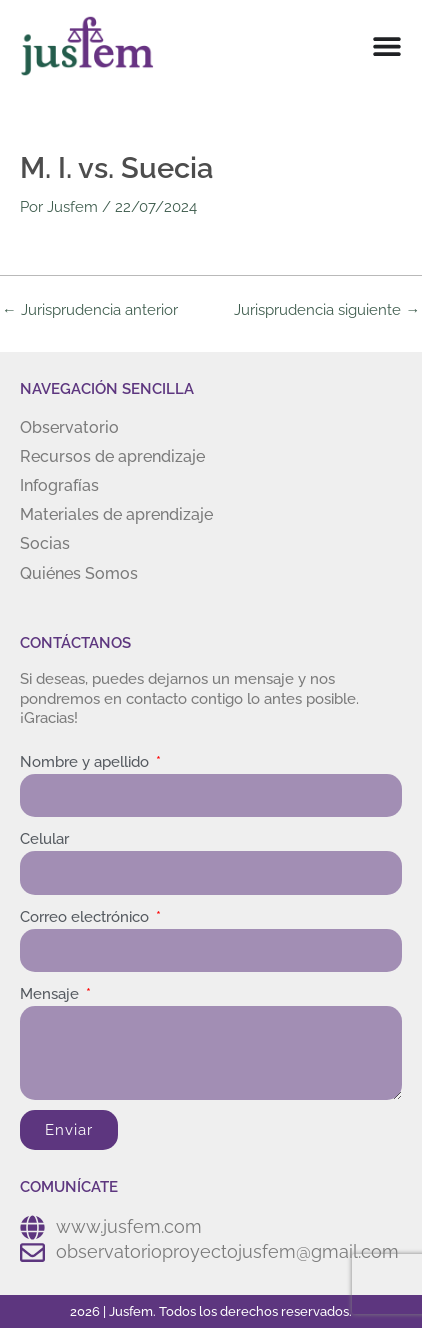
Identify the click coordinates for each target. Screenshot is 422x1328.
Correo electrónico (86, 917)
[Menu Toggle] (387, 46)
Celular (44, 839)
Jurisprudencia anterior (90, 310)
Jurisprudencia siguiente (327, 310)
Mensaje (51, 994)
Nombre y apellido (86, 762)
